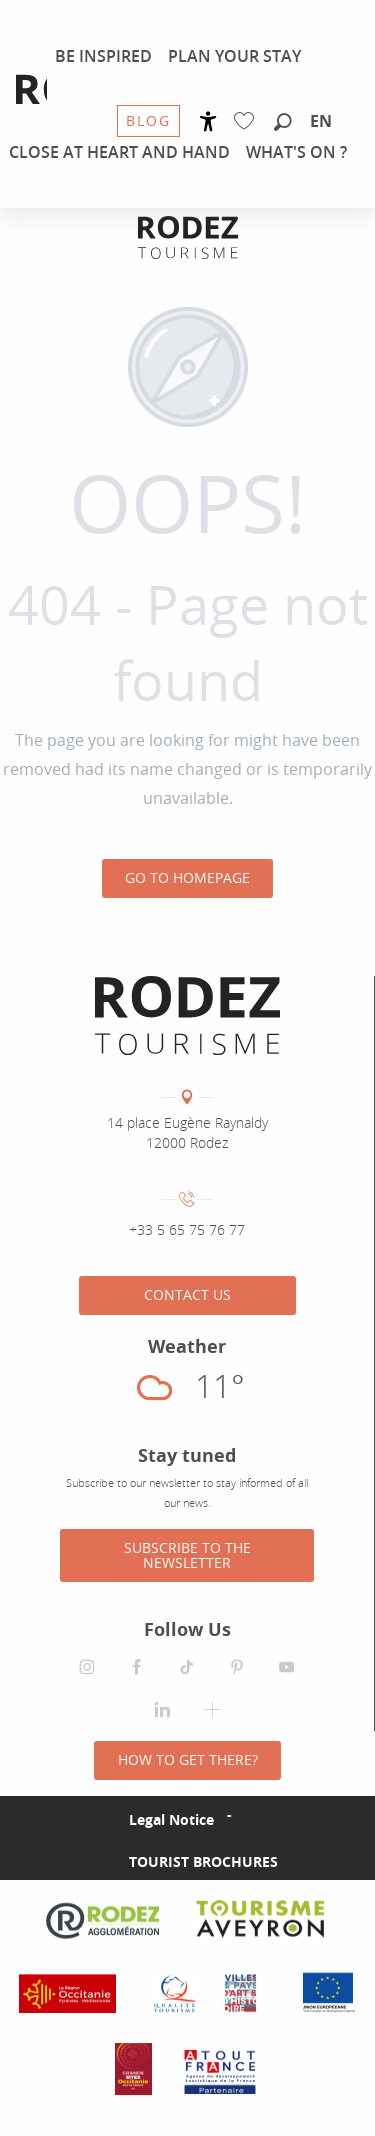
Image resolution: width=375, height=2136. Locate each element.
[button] (283, 123)
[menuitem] (103, 56)
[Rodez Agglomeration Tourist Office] (188, 237)
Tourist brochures (203, 1861)
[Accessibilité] (208, 121)
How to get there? (188, 1759)
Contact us (187, 1294)
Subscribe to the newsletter (187, 1554)
